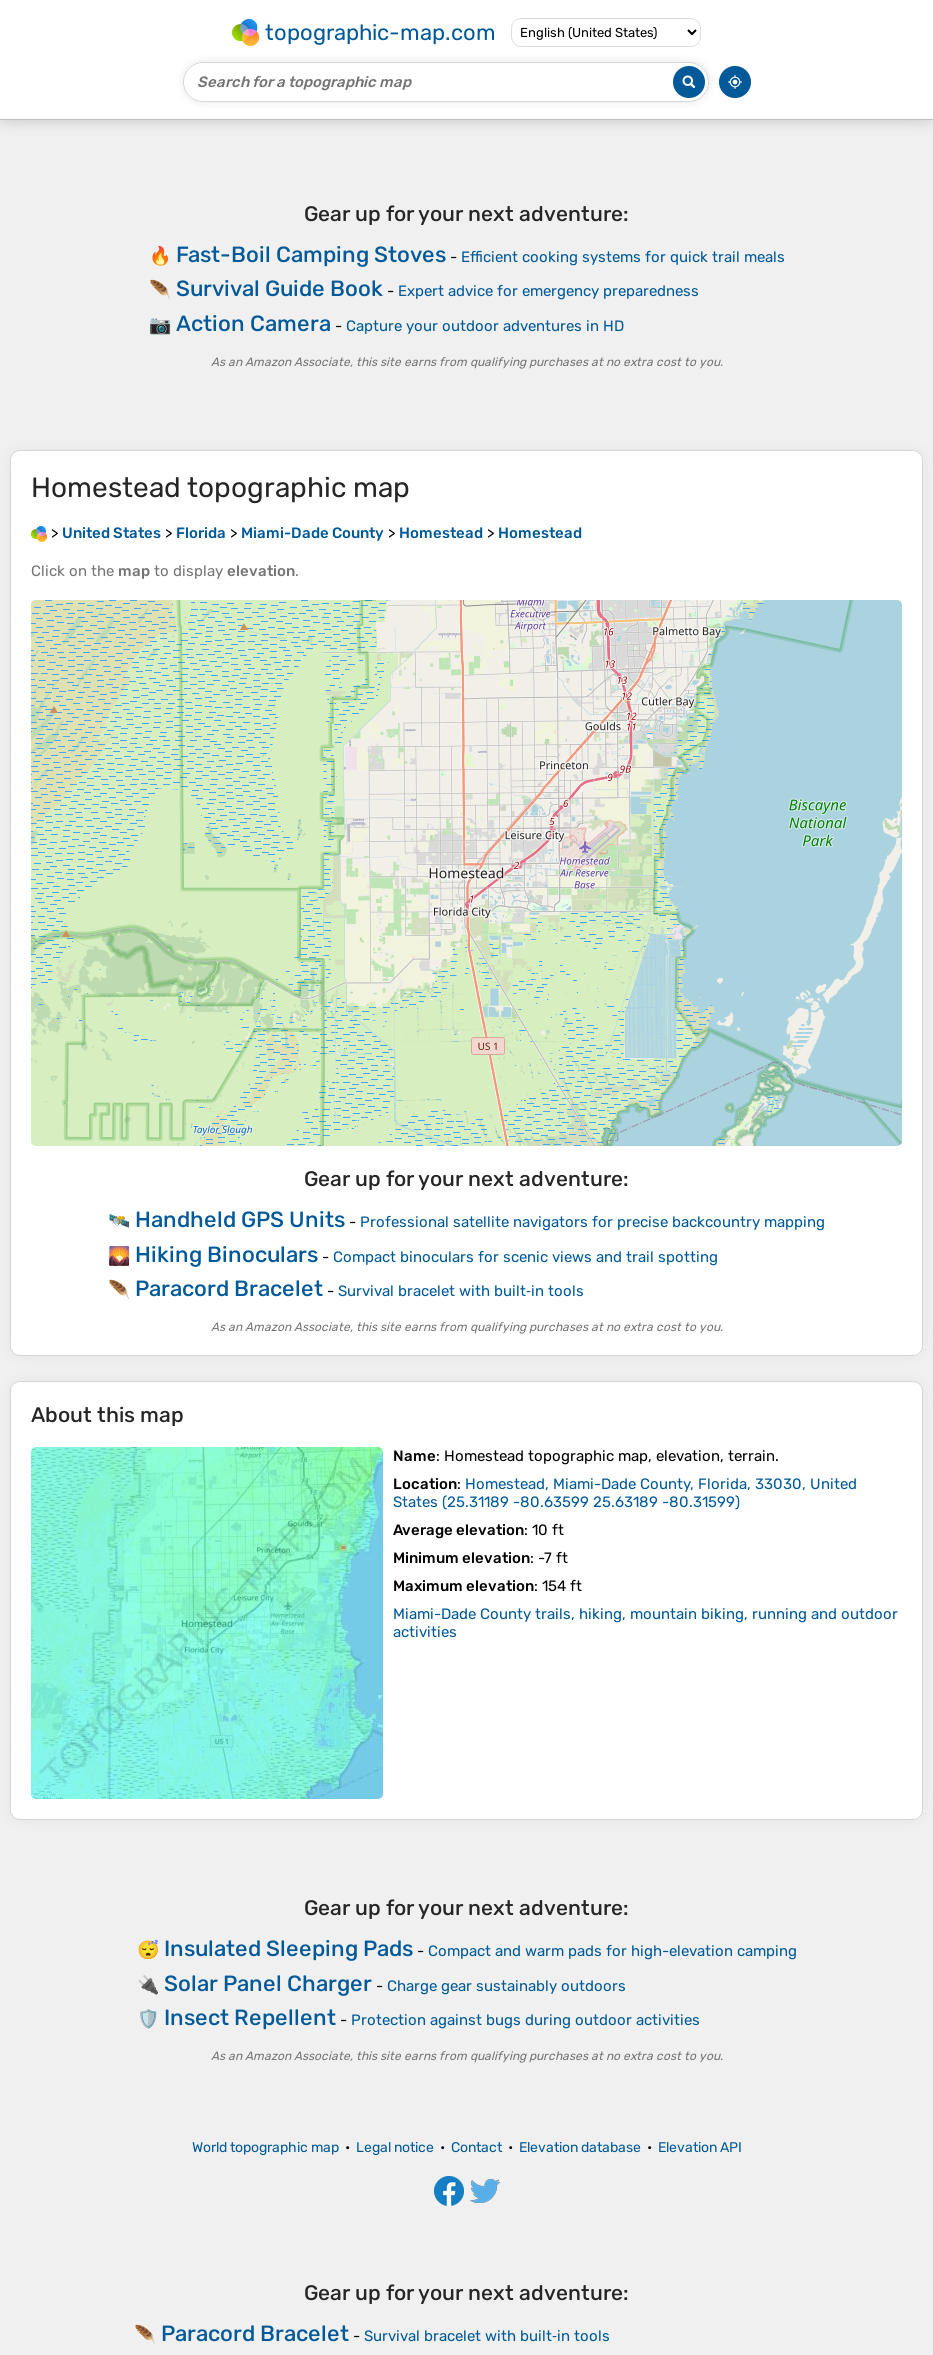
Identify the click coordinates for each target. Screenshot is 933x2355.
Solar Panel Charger (268, 1983)
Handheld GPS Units (240, 1219)
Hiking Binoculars (226, 1254)
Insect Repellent (250, 2017)
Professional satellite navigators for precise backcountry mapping (592, 1222)
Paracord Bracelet (229, 1288)
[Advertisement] (466, 285)
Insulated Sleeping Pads (288, 1948)
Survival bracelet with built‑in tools (461, 1291)
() (625, 1493)
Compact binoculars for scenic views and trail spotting (525, 1257)
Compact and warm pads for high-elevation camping (612, 1951)
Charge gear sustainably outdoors (506, 1986)
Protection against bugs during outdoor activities (525, 2020)
